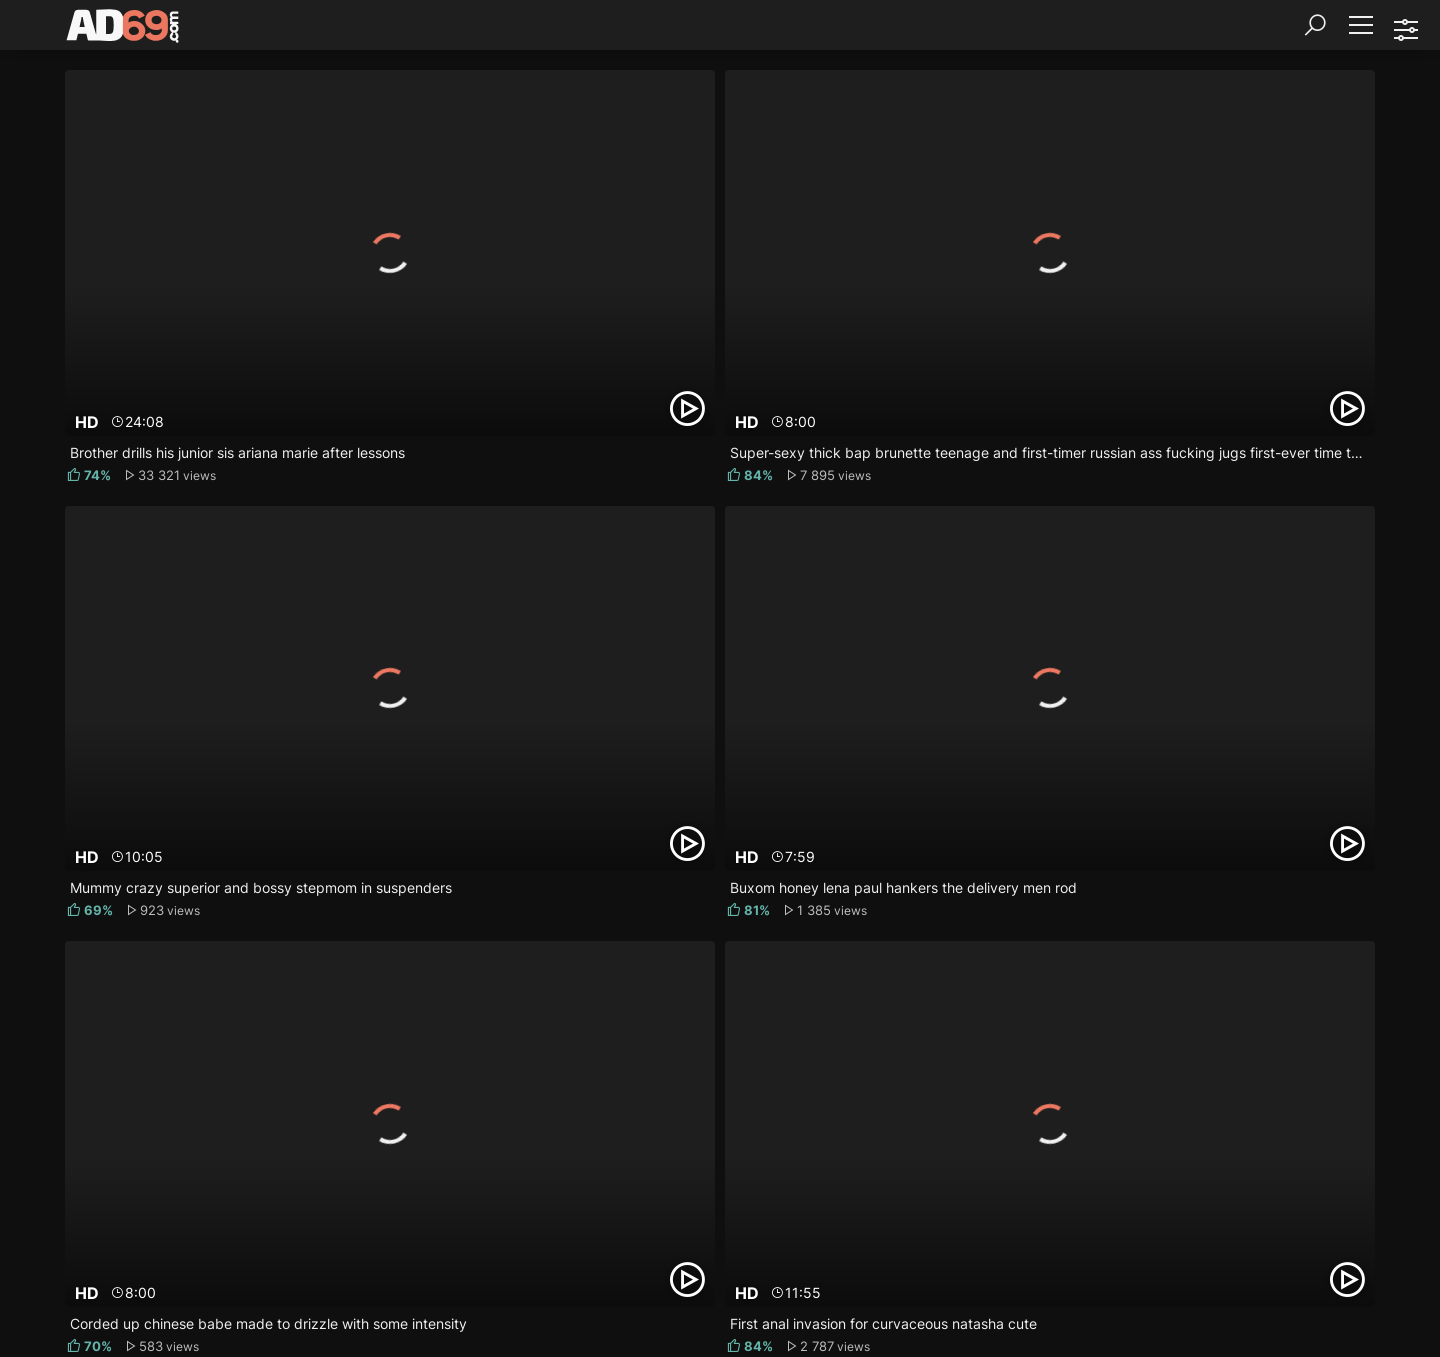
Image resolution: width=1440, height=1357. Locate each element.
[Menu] (1360, 25)
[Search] (1315, 25)
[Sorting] (1405, 30)
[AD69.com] (123, 30)
